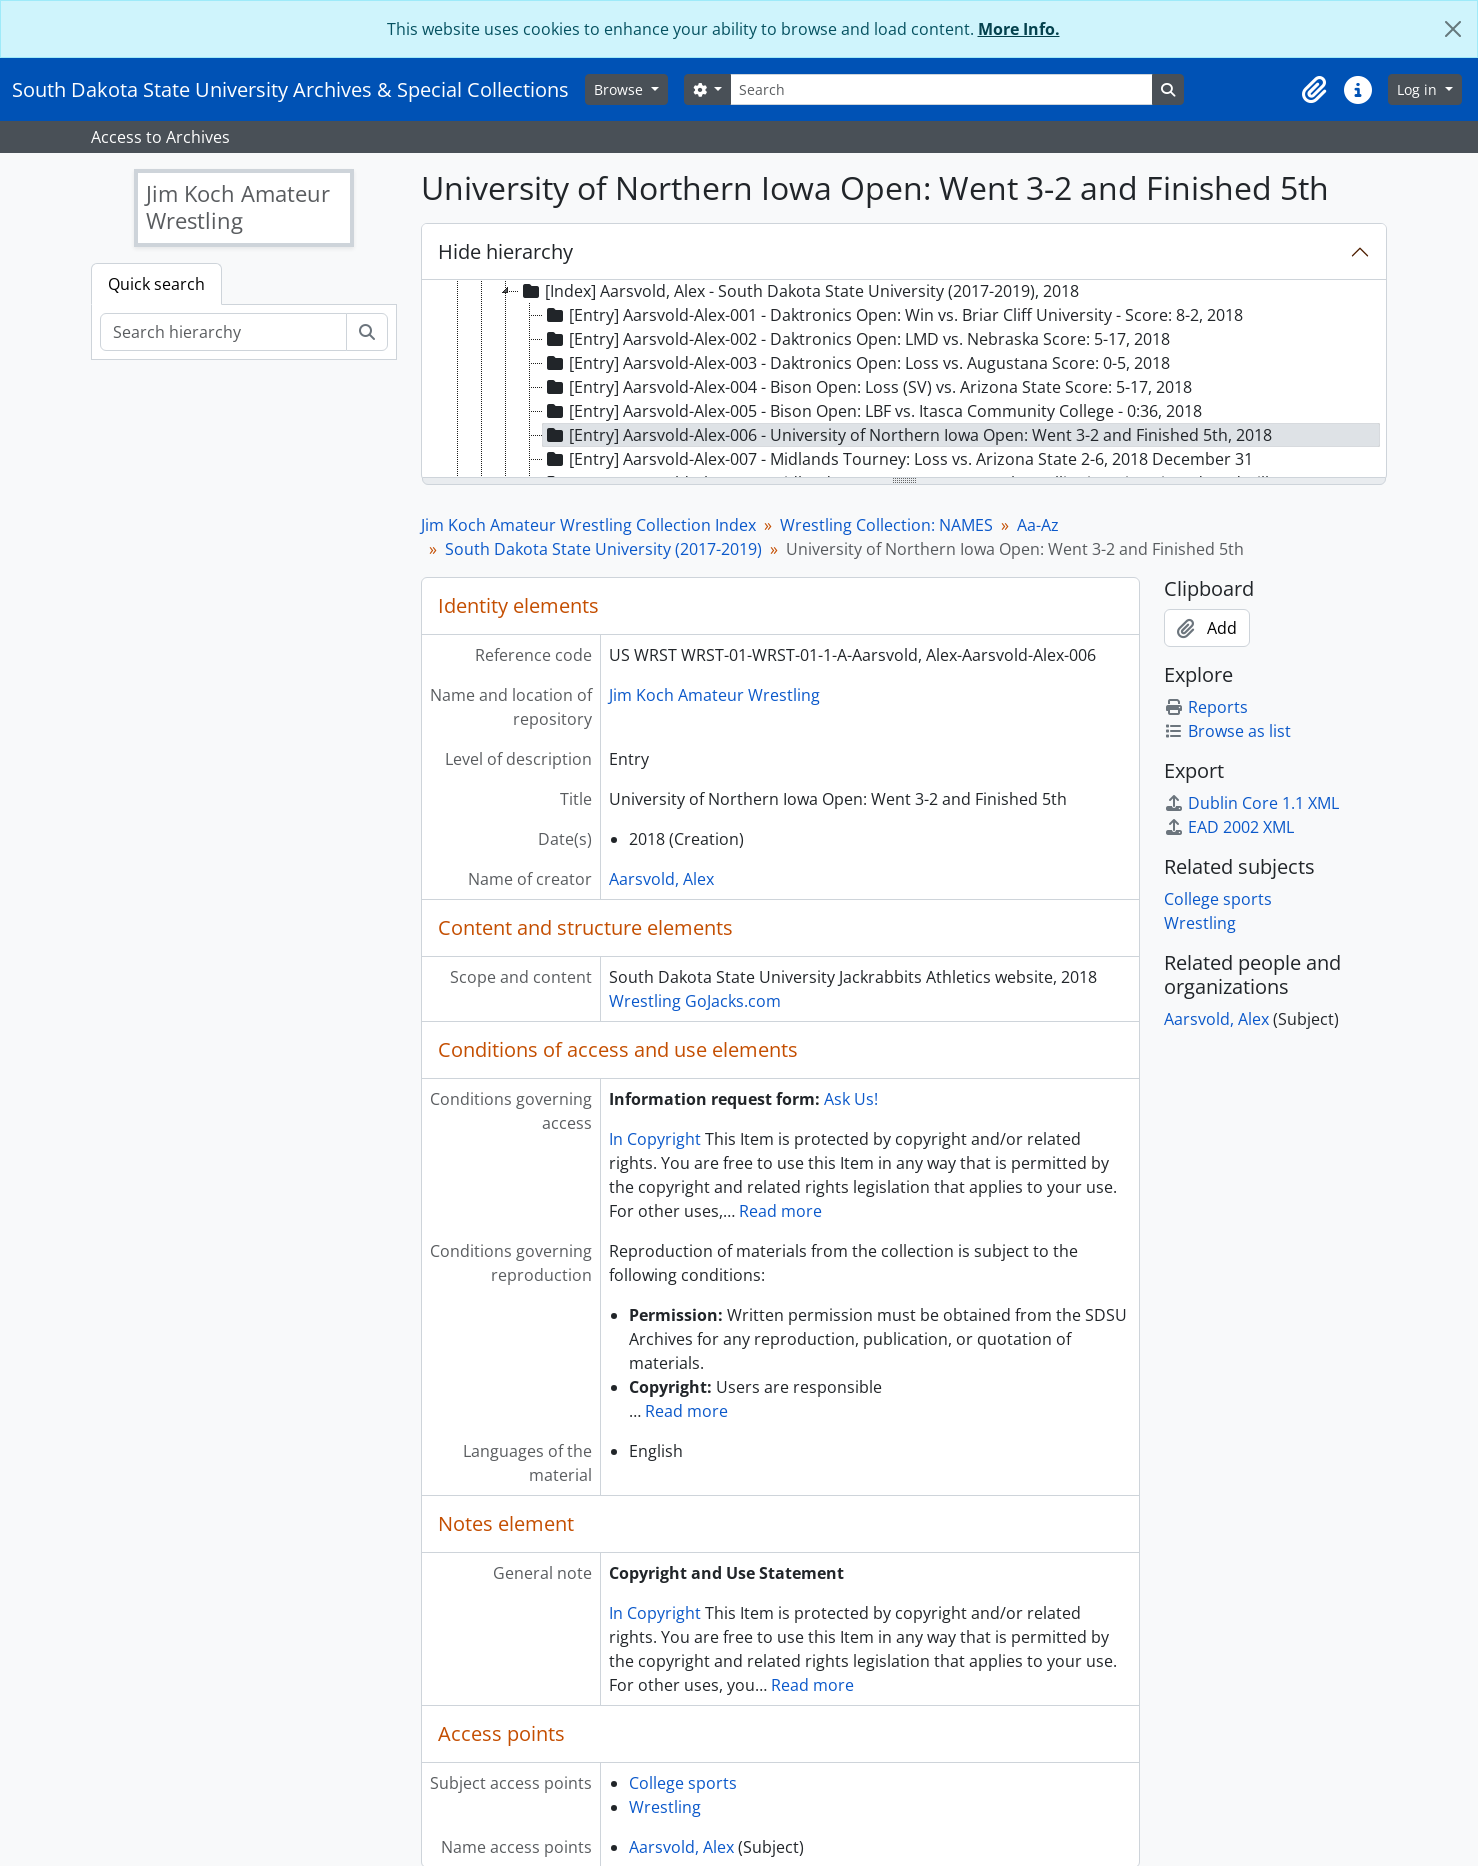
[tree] (904, 380)
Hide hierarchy (505, 251)
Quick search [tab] (156, 284)
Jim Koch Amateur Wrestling (714, 695)
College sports (683, 1783)
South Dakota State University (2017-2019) (603, 549)
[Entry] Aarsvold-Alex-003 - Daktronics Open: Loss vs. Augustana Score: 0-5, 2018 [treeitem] (856, 363)
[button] (1314, 90)
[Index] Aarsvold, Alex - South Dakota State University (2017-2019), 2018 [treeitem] (799, 291)
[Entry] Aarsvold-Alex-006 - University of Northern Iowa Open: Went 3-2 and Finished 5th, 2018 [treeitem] (907, 435)
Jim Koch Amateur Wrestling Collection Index (588, 525)
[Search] (941, 89)
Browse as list (1227, 731)
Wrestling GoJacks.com (695, 1001)
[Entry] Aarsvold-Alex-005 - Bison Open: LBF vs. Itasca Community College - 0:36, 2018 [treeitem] (872, 411)
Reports (1206, 707)
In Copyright (655, 1139)
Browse (620, 89)
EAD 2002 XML (1229, 827)
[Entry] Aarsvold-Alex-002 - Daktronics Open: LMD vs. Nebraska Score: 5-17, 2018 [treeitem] (856, 339)
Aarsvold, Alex (661, 879)
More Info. (1019, 29)
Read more (780, 1211)
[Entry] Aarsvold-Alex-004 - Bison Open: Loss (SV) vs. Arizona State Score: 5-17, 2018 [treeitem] (867, 387)
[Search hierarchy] (223, 332)
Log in (1419, 89)
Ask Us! (851, 1099)
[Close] (1453, 29)
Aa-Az (1038, 525)
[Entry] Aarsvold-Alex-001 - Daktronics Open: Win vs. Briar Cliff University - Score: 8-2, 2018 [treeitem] (893, 315)
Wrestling (665, 1807)
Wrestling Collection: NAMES (886, 525)
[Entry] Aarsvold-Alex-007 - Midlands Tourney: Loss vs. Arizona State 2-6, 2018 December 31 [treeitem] (898, 459)
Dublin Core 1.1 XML (1251, 803)
